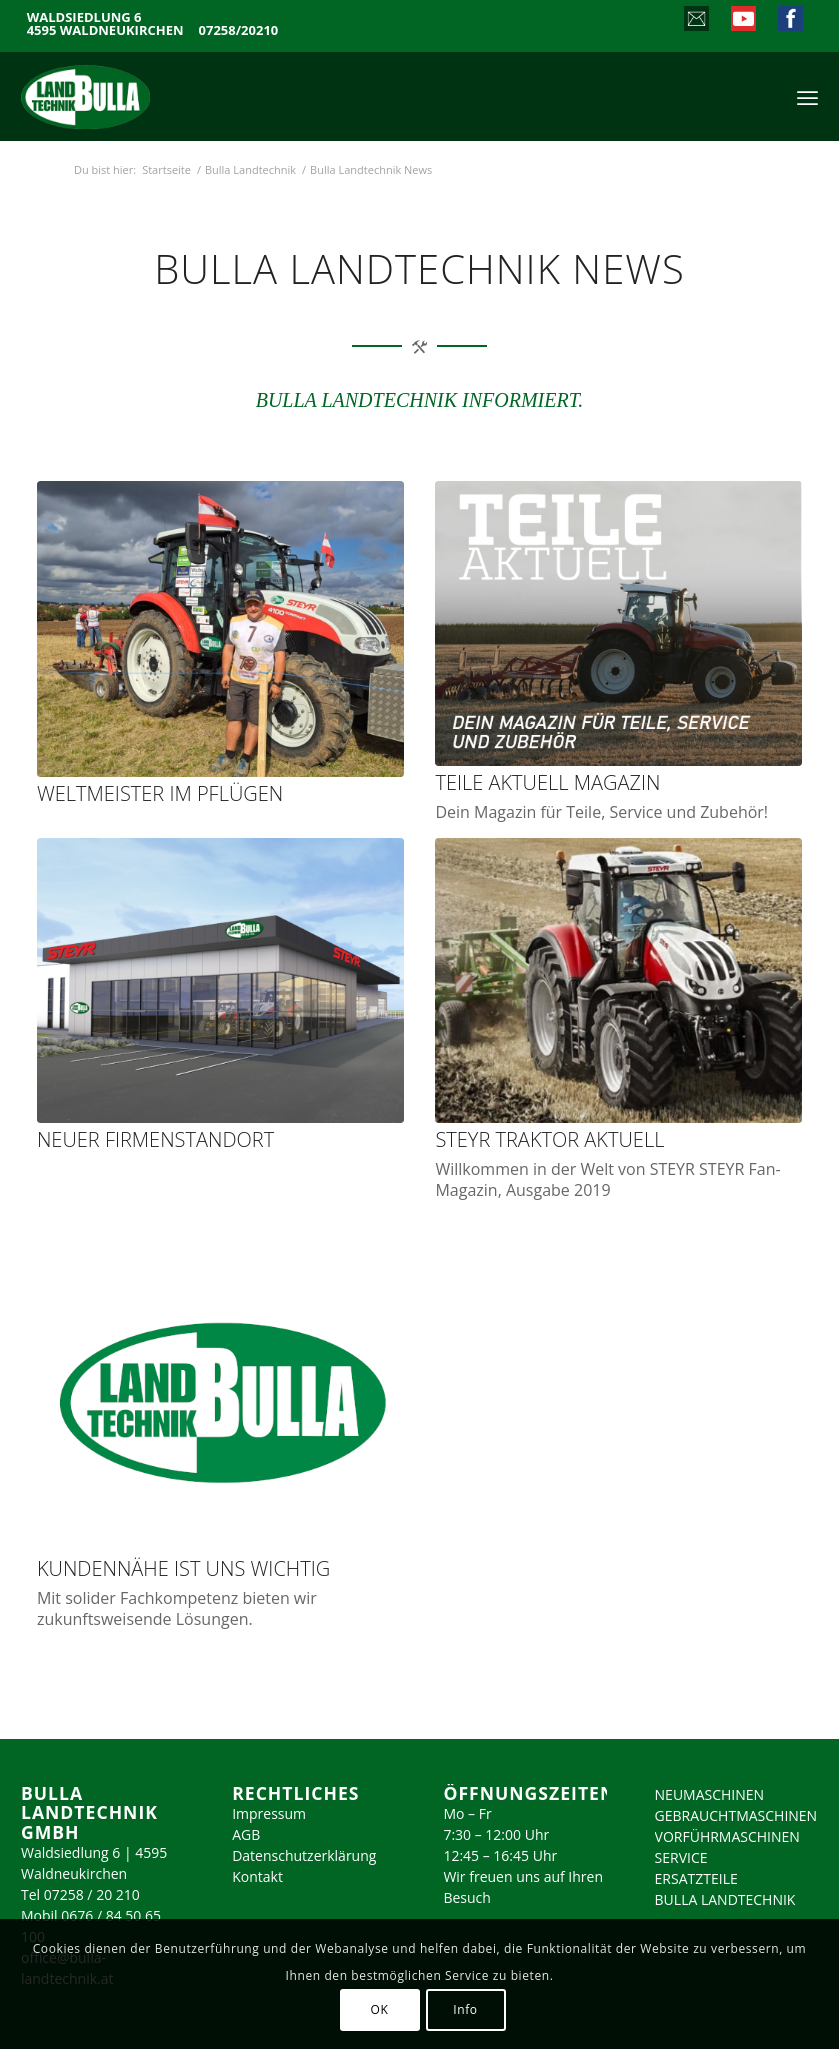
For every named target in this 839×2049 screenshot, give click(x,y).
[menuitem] (807, 96)
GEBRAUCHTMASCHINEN (736, 1815)
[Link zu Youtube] (742, 21)
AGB (246, 1834)
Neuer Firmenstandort (155, 1139)
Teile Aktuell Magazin (547, 782)
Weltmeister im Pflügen (160, 793)
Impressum (269, 1813)
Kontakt (257, 1876)
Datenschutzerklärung (304, 1855)
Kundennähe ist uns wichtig (183, 1568)
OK (380, 2009)
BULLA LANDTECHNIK (725, 1899)
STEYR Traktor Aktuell (549, 1139)
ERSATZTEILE (696, 1878)
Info (465, 2009)
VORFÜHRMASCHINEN (727, 1836)
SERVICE (681, 1857)
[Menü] (807, 96)
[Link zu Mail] (695, 21)
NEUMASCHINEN (710, 1794)
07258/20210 (239, 30)
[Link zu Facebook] (789, 21)
